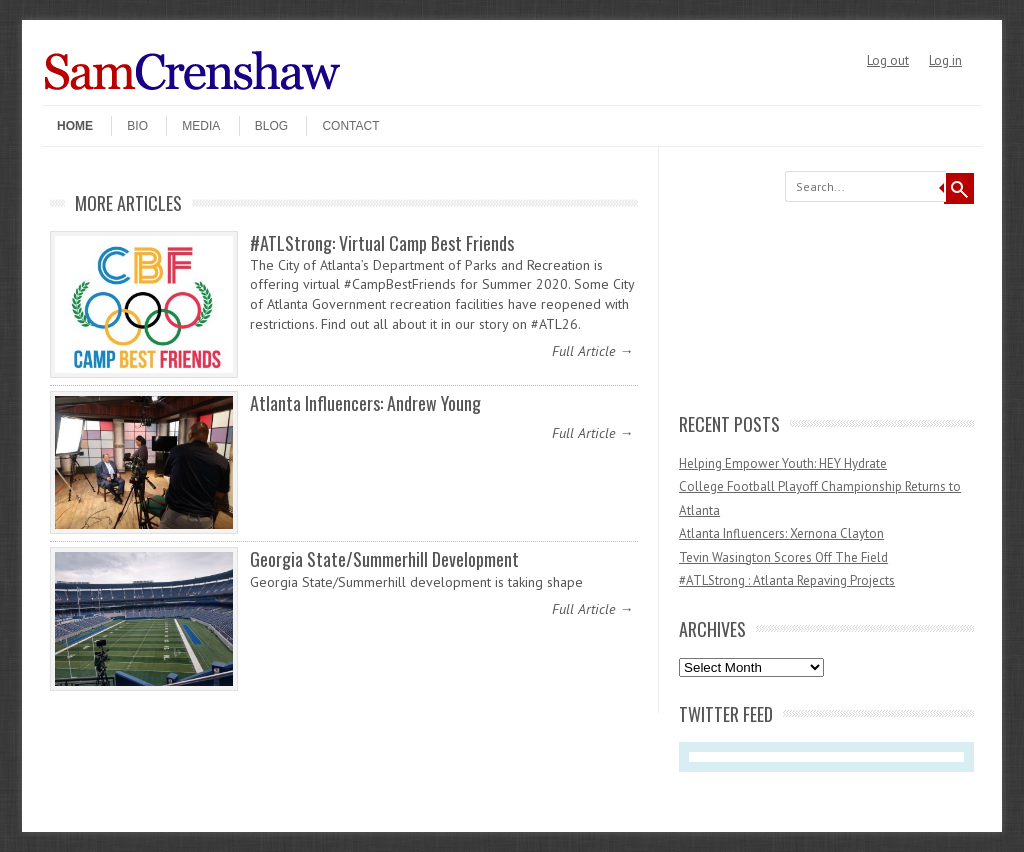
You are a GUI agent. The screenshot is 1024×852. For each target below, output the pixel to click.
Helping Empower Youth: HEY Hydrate (783, 463)
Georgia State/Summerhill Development (384, 559)
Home (75, 126)
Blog (271, 126)
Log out (888, 60)
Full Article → (592, 351)
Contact (350, 126)
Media (201, 126)
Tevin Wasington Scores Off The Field (783, 557)
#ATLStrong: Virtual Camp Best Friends (382, 243)
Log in (945, 60)
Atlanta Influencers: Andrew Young (365, 403)
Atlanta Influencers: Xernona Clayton (781, 533)
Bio (137, 126)
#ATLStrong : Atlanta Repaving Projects (787, 580)
